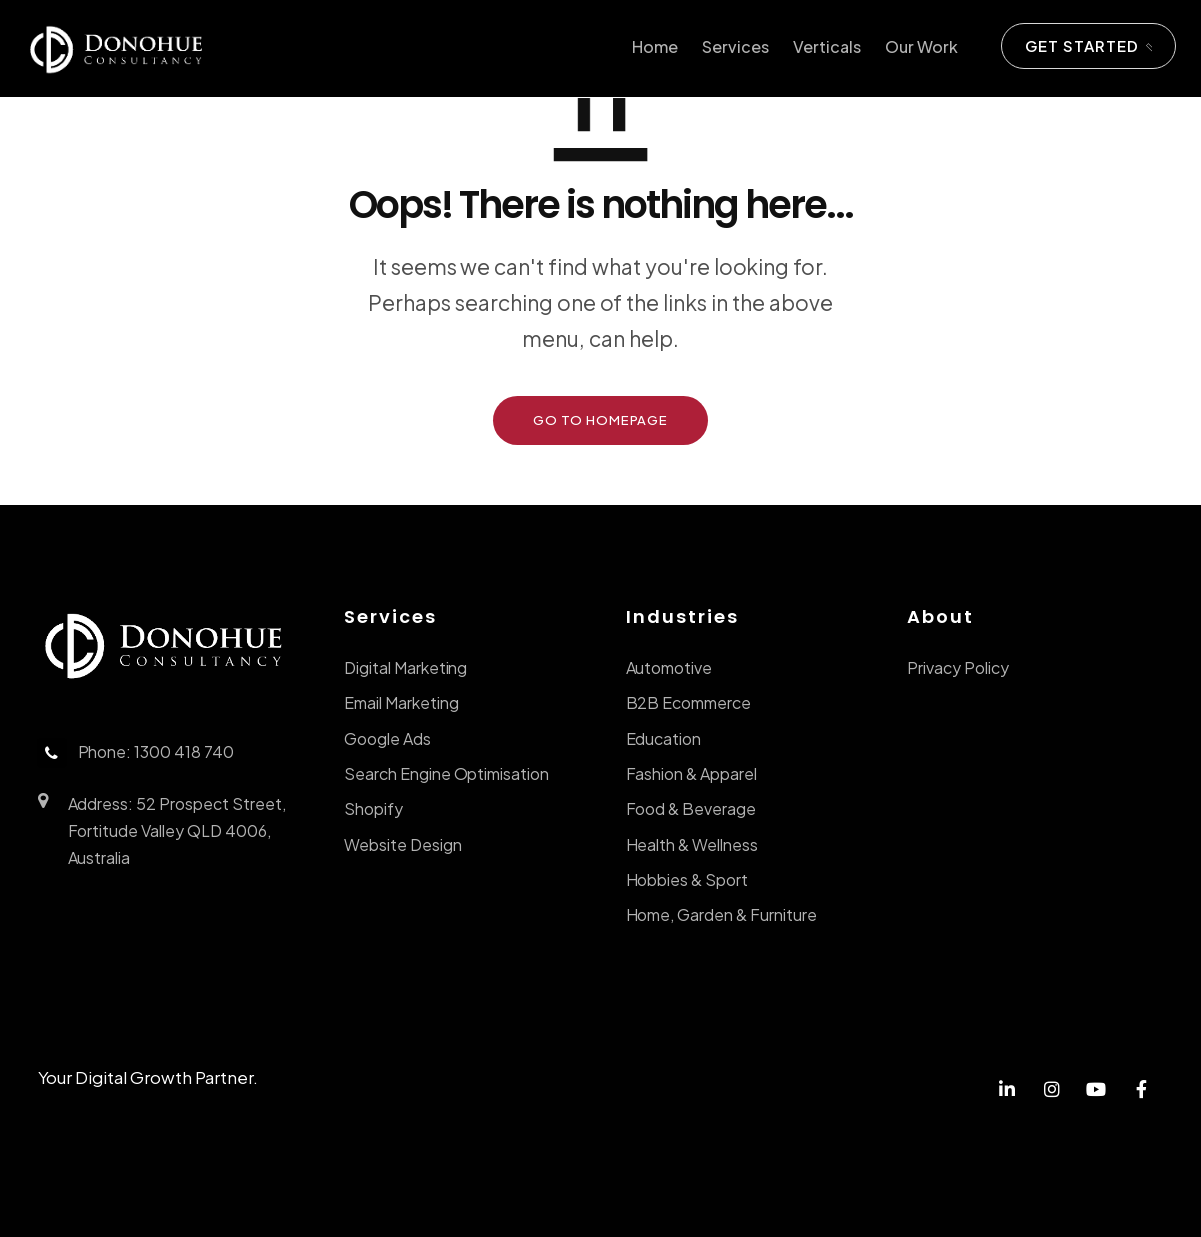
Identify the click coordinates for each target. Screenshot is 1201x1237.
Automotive (669, 667)
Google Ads (387, 738)
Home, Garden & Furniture (721, 914)
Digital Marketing (405, 667)
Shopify (373, 808)
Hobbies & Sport (687, 879)
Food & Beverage (691, 808)
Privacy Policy (958, 667)
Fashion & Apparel (691, 773)
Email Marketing (401, 702)
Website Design (403, 844)
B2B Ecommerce (689, 702)
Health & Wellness (692, 844)
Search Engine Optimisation (446, 773)
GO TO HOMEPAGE (600, 420)
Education (664, 738)
